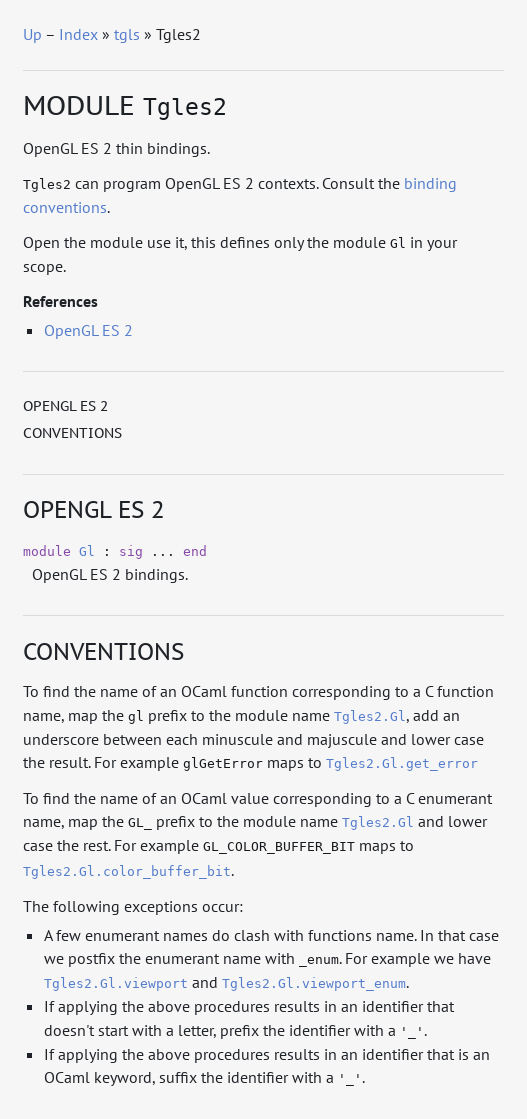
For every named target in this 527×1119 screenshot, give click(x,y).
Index (78, 34)
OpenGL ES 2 (88, 330)
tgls (127, 34)
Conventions (72, 433)
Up (32, 34)
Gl (87, 551)
